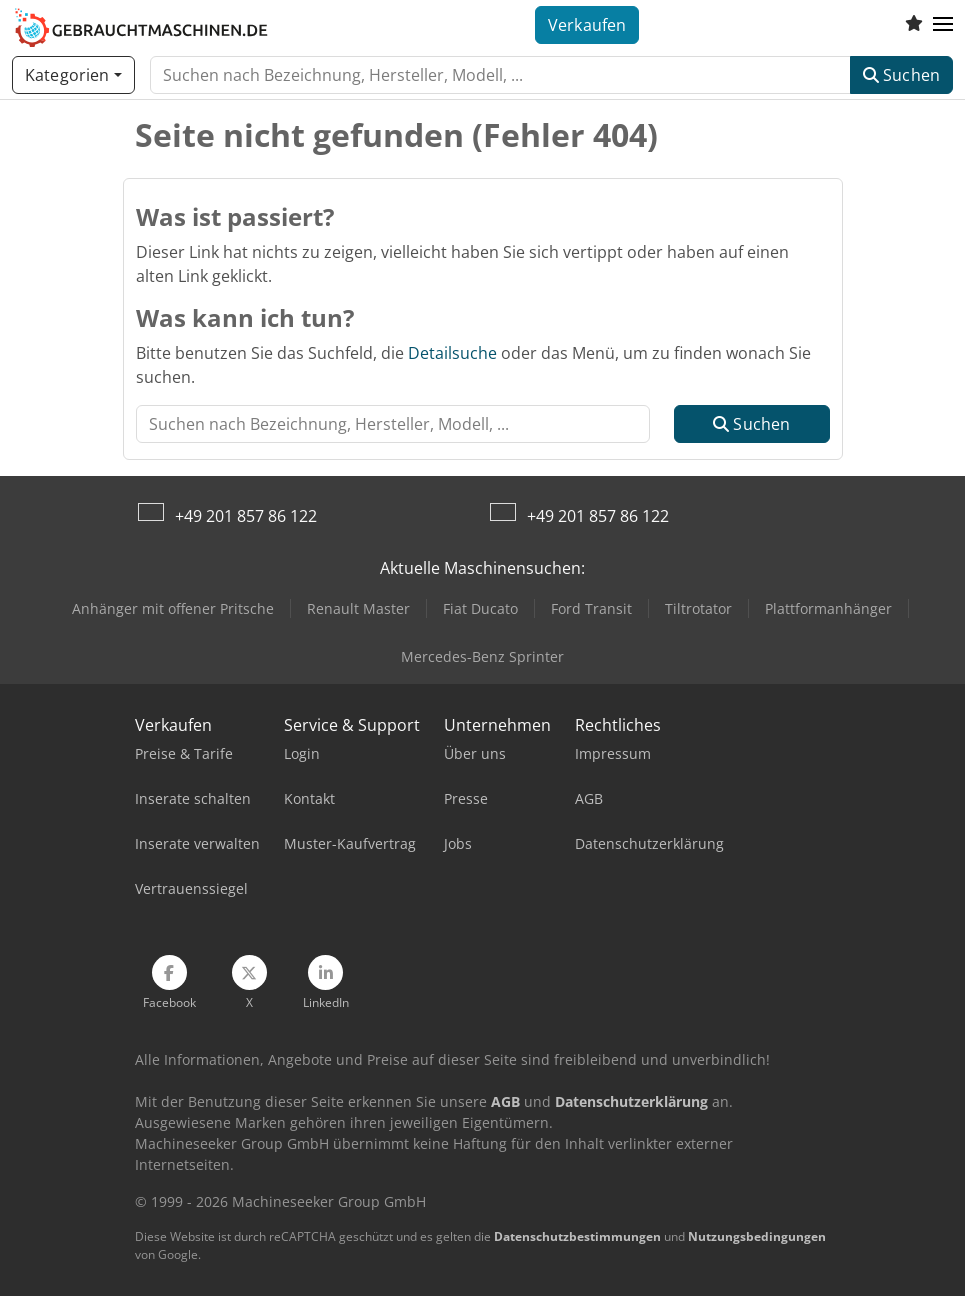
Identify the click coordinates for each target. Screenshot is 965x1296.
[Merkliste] (914, 25)
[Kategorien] (73, 75)
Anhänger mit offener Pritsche (173, 608)
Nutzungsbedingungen (757, 1236)
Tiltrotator (698, 608)
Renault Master (358, 608)
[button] (943, 25)
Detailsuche (452, 353)
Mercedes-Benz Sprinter (482, 656)
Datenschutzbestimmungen (577, 1236)
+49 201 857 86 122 (246, 516)
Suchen (901, 75)
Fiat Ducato (480, 608)
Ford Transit (591, 608)
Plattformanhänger (828, 608)
